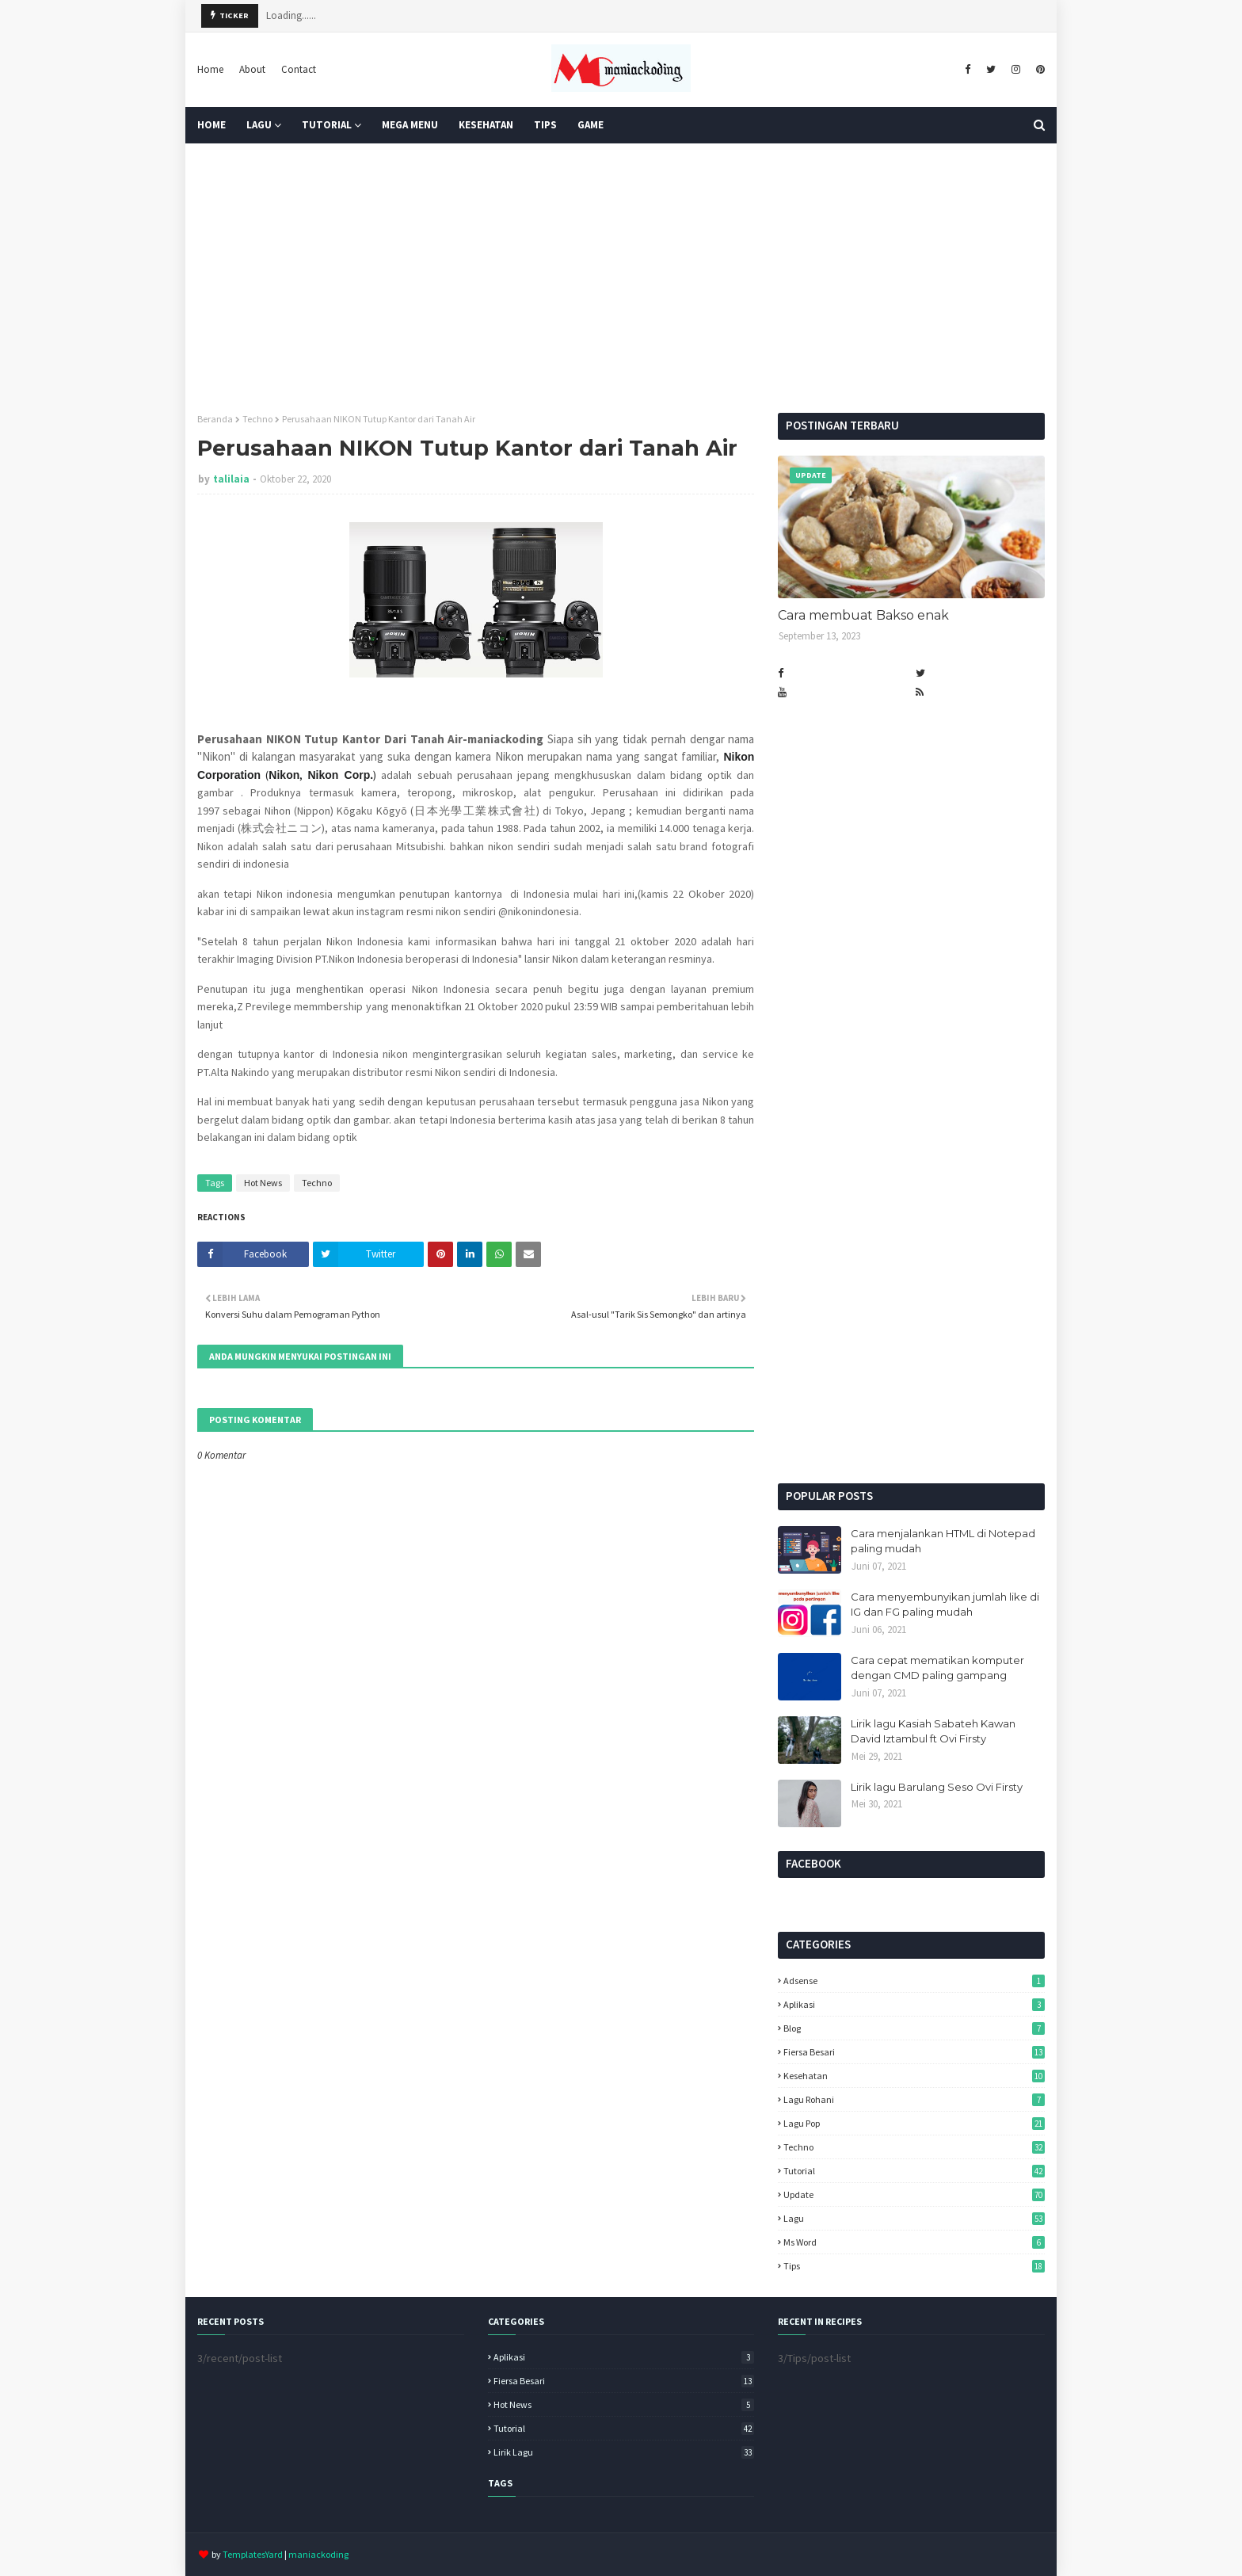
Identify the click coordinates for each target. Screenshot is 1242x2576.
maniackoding (318, 2554)
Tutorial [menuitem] (327, 125)
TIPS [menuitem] (545, 125)
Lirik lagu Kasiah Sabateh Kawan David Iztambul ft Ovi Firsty (933, 1731)
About (252, 69)
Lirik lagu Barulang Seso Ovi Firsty (937, 1786)
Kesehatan (914, 2076)
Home (210, 69)
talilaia (231, 479)
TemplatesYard (253, 2554)
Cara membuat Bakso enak (863, 615)
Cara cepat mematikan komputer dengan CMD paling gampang (937, 1668)
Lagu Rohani (914, 2099)
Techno (257, 419)
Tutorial (914, 2171)
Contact (298, 69)
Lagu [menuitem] (259, 125)
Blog (914, 2028)
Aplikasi (914, 2004)
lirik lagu (624, 2452)
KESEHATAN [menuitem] (486, 125)
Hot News (263, 1183)
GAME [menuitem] (590, 125)
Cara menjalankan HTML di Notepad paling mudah (943, 1541)
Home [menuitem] (211, 125)
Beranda (215, 419)
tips (914, 2266)
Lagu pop (914, 2123)
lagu (914, 2218)
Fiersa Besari (914, 2052)
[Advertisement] (621, 278)
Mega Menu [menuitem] (410, 125)
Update (914, 2194)
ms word (914, 2242)
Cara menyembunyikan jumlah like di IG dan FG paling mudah (945, 1604)
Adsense (914, 1980)
